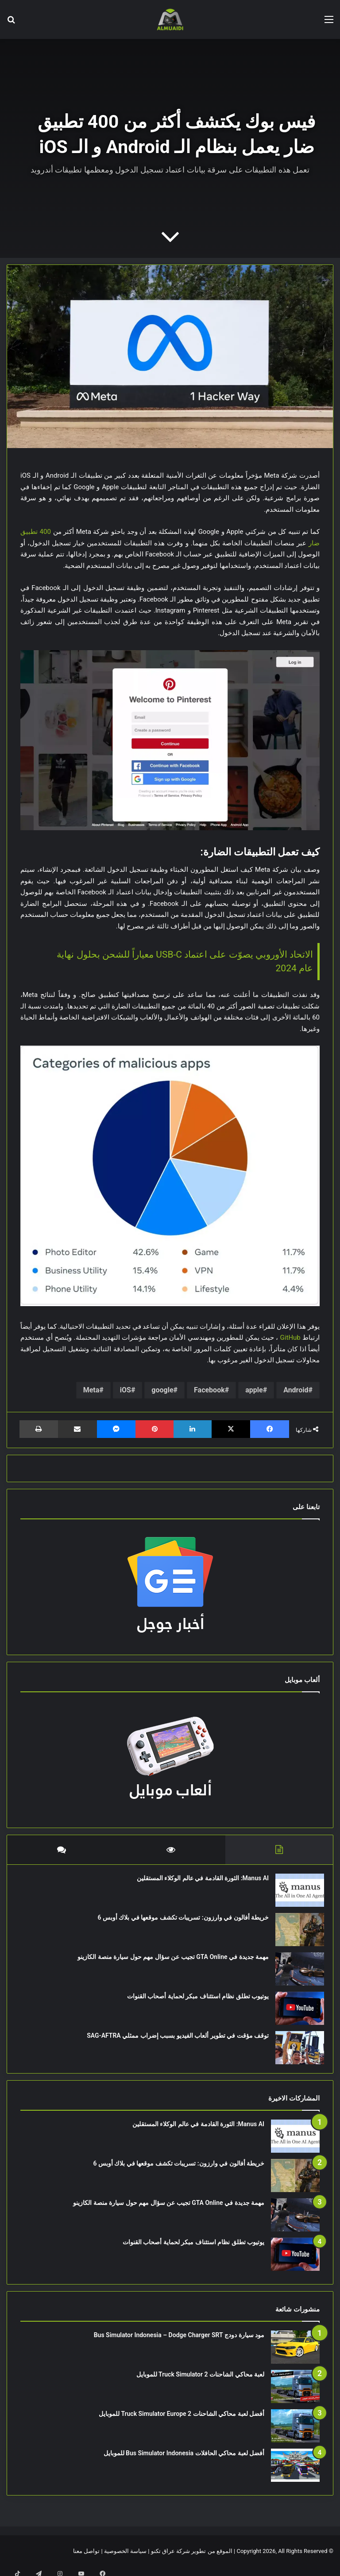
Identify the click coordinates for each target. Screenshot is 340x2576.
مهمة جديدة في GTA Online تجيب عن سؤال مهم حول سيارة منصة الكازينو (168, 1961)
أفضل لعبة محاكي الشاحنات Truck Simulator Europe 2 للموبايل (181, 2422)
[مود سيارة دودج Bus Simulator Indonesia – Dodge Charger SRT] (295, 2356)
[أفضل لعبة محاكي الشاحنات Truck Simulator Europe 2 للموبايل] (295, 2434)
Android (295, 1390)
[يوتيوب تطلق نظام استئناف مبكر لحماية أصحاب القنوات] (295, 2012)
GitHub (290, 1338)
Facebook (209, 1390)
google (162, 1390)
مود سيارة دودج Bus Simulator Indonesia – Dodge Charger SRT (179, 2343)
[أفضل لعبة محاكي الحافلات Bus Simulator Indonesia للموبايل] (295, 2474)
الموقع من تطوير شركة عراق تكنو (191, 2560)
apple (254, 1390)
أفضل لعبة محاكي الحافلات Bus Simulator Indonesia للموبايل (184, 2461)
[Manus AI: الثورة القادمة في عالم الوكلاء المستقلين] (295, 1894)
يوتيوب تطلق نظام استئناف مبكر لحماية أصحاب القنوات (193, 2000)
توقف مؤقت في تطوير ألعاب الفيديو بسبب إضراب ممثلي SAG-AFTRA (173, 2039)
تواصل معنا (86, 2560)
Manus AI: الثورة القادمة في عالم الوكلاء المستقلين (198, 1882)
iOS (125, 1390)
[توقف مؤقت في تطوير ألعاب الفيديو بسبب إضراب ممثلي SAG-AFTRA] (295, 2052)
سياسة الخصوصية (125, 2560)
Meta (91, 1390)
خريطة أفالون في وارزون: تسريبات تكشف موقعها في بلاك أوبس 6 (178, 1921)
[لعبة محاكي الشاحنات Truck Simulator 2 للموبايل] (295, 2395)
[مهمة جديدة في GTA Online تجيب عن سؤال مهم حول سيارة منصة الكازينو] (295, 1973)
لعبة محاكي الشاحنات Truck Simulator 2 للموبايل (200, 2383)
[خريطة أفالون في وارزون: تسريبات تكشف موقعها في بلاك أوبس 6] (295, 1934)
